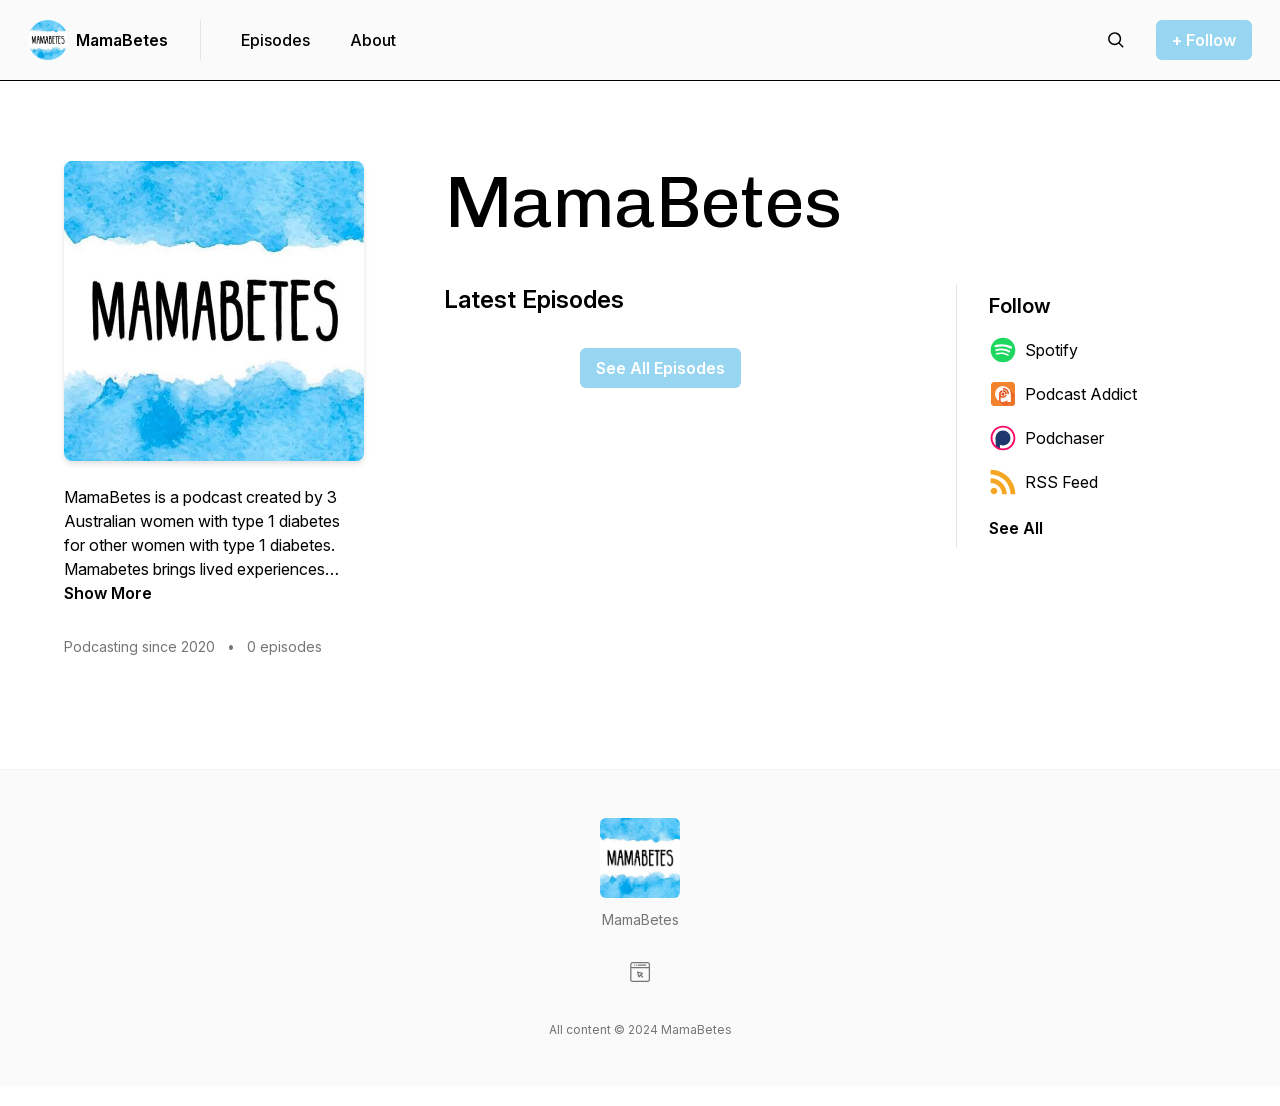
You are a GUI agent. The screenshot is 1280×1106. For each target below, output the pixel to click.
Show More (108, 593)
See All (1016, 528)
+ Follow (1204, 40)
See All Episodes (660, 368)
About (373, 40)
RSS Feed (1043, 482)
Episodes (275, 40)
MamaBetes (122, 40)
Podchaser (1046, 438)
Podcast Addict (1063, 394)
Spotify (1033, 350)
